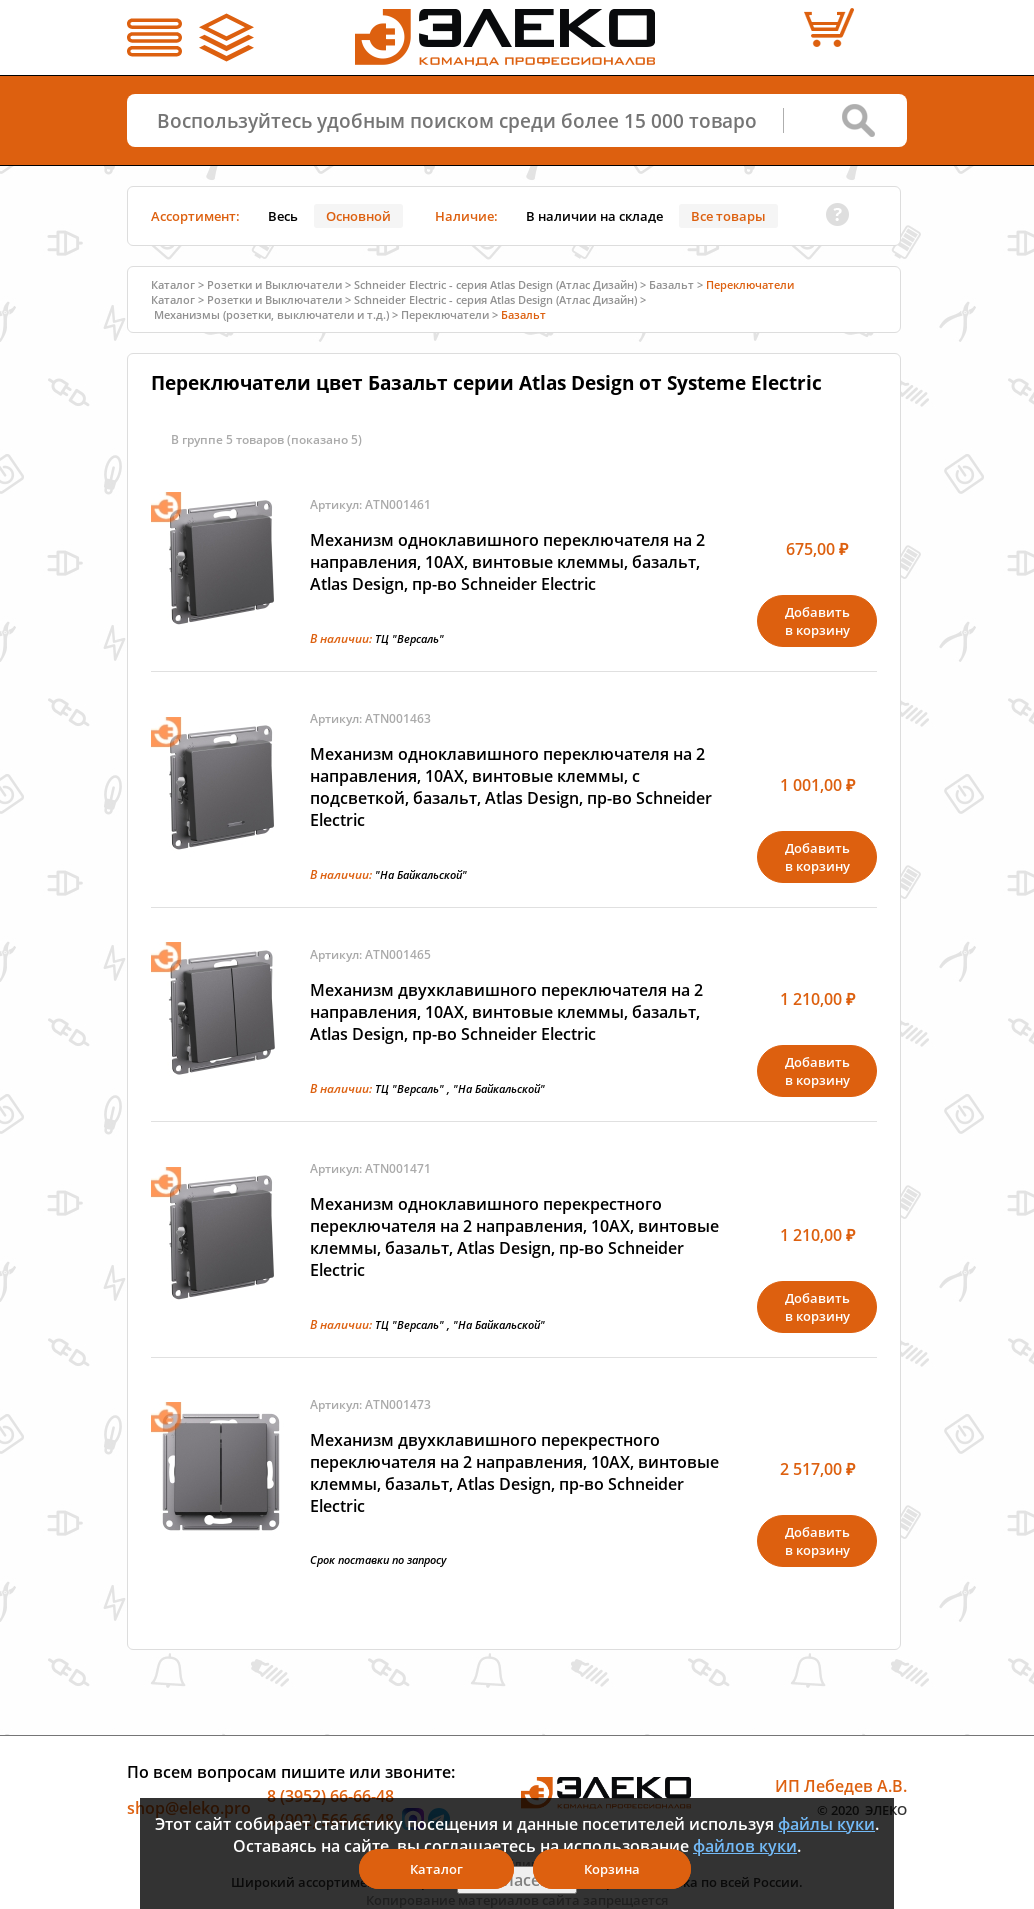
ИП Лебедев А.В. (841, 1786)
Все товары (728, 216)
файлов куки (745, 1846)
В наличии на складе (594, 216)
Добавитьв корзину (817, 621)
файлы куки (826, 1824)
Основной (358, 216)
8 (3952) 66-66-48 (330, 1796)
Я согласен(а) (517, 1880)
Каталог (173, 284)
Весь (283, 216)
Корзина (612, 1869)
